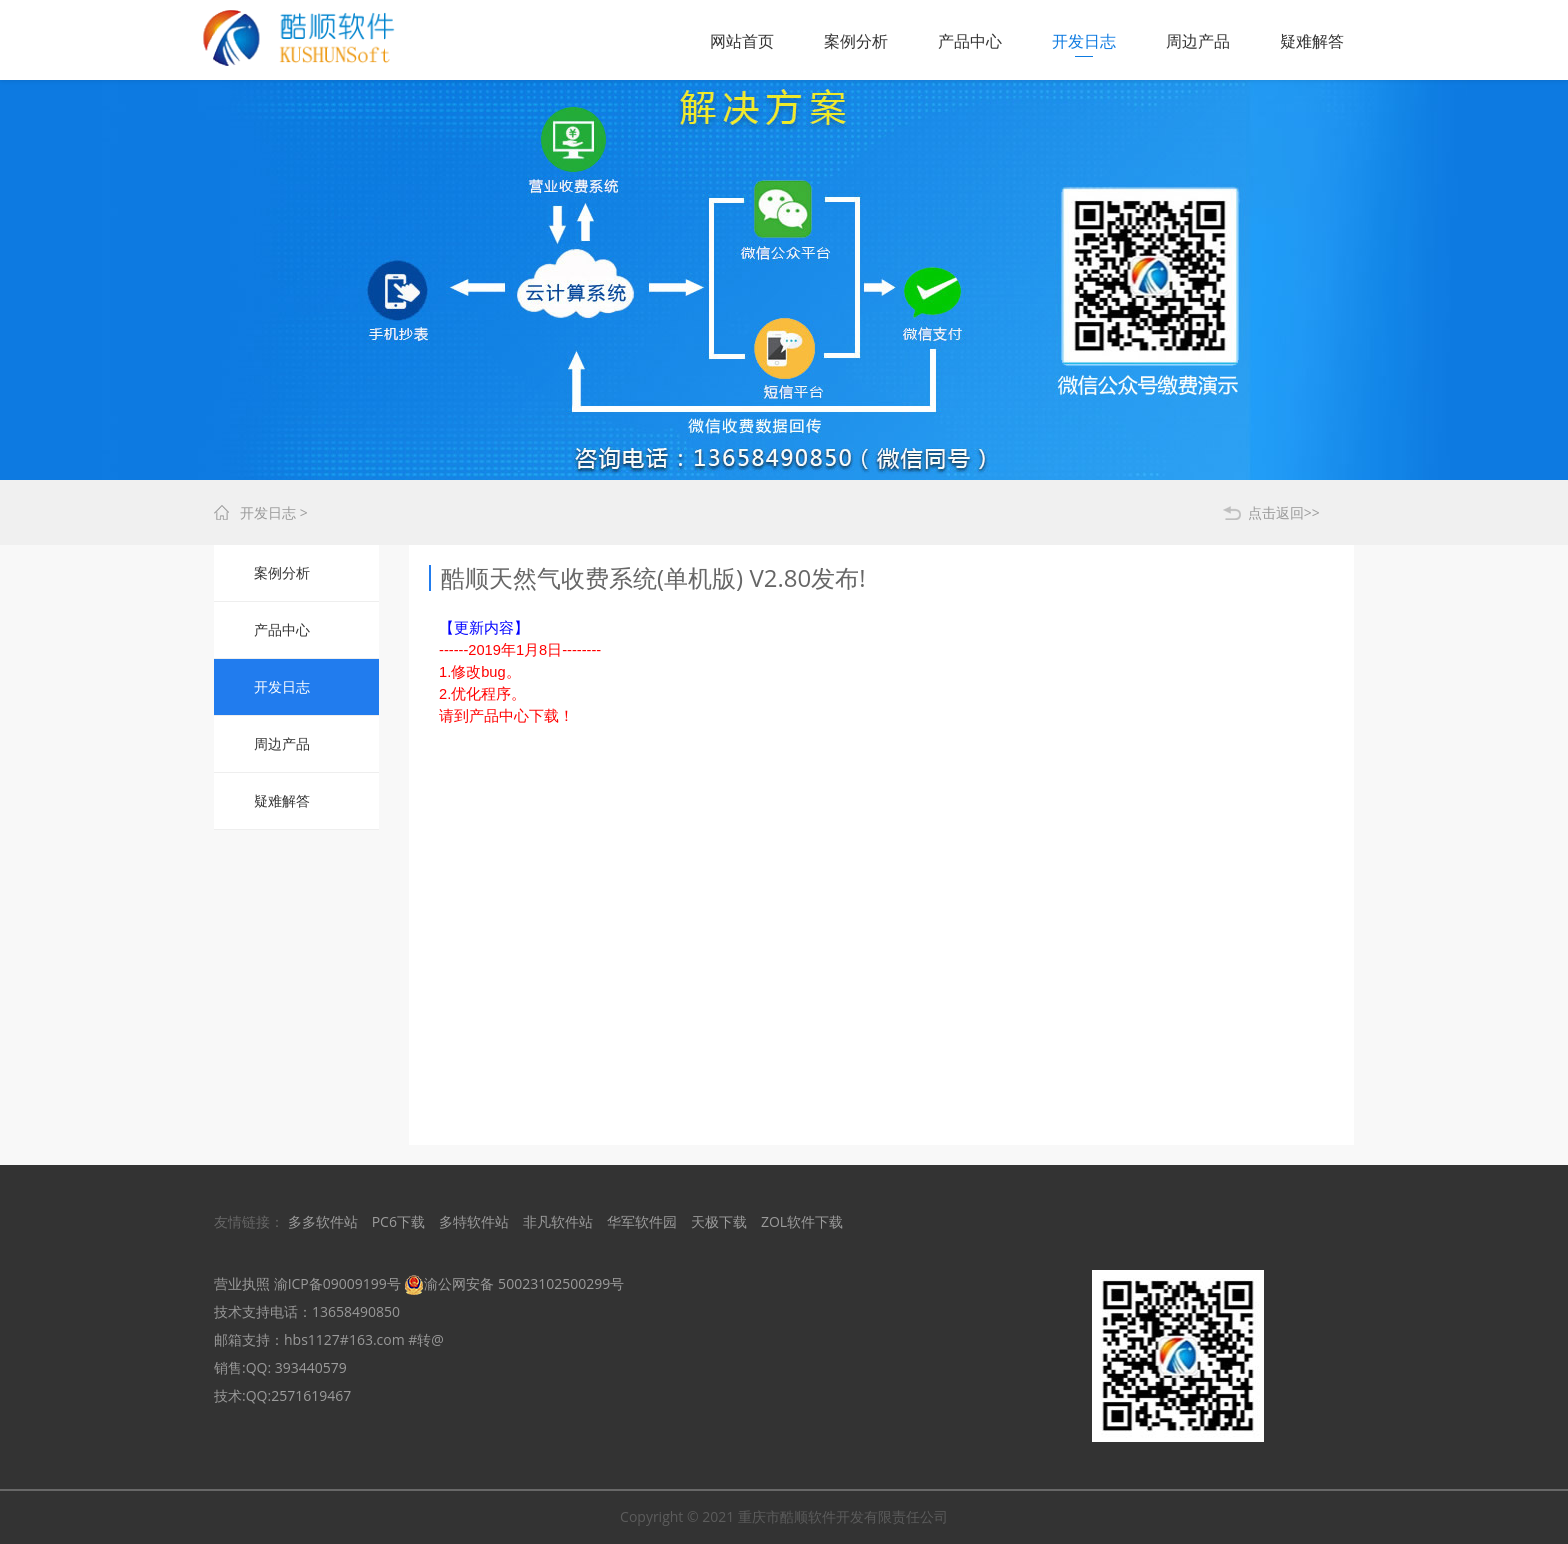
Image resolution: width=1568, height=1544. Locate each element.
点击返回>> (1284, 512)
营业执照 (242, 1283)
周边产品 (1198, 41)
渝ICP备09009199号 (337, 1283)
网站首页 (742, 41)
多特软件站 (474, 1221)
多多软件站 (323, 1221)
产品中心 (970, 41)
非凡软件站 (558, 1221)
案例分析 (856, 41)
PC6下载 (398, 1221)
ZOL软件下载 (802, 1221)
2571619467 (311, 1395)
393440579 (311, 1367)
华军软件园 (642, 1221)
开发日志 (1084, 41)
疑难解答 (1312, 41)
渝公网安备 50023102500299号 (514, 1283)
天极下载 (719, 1221)
